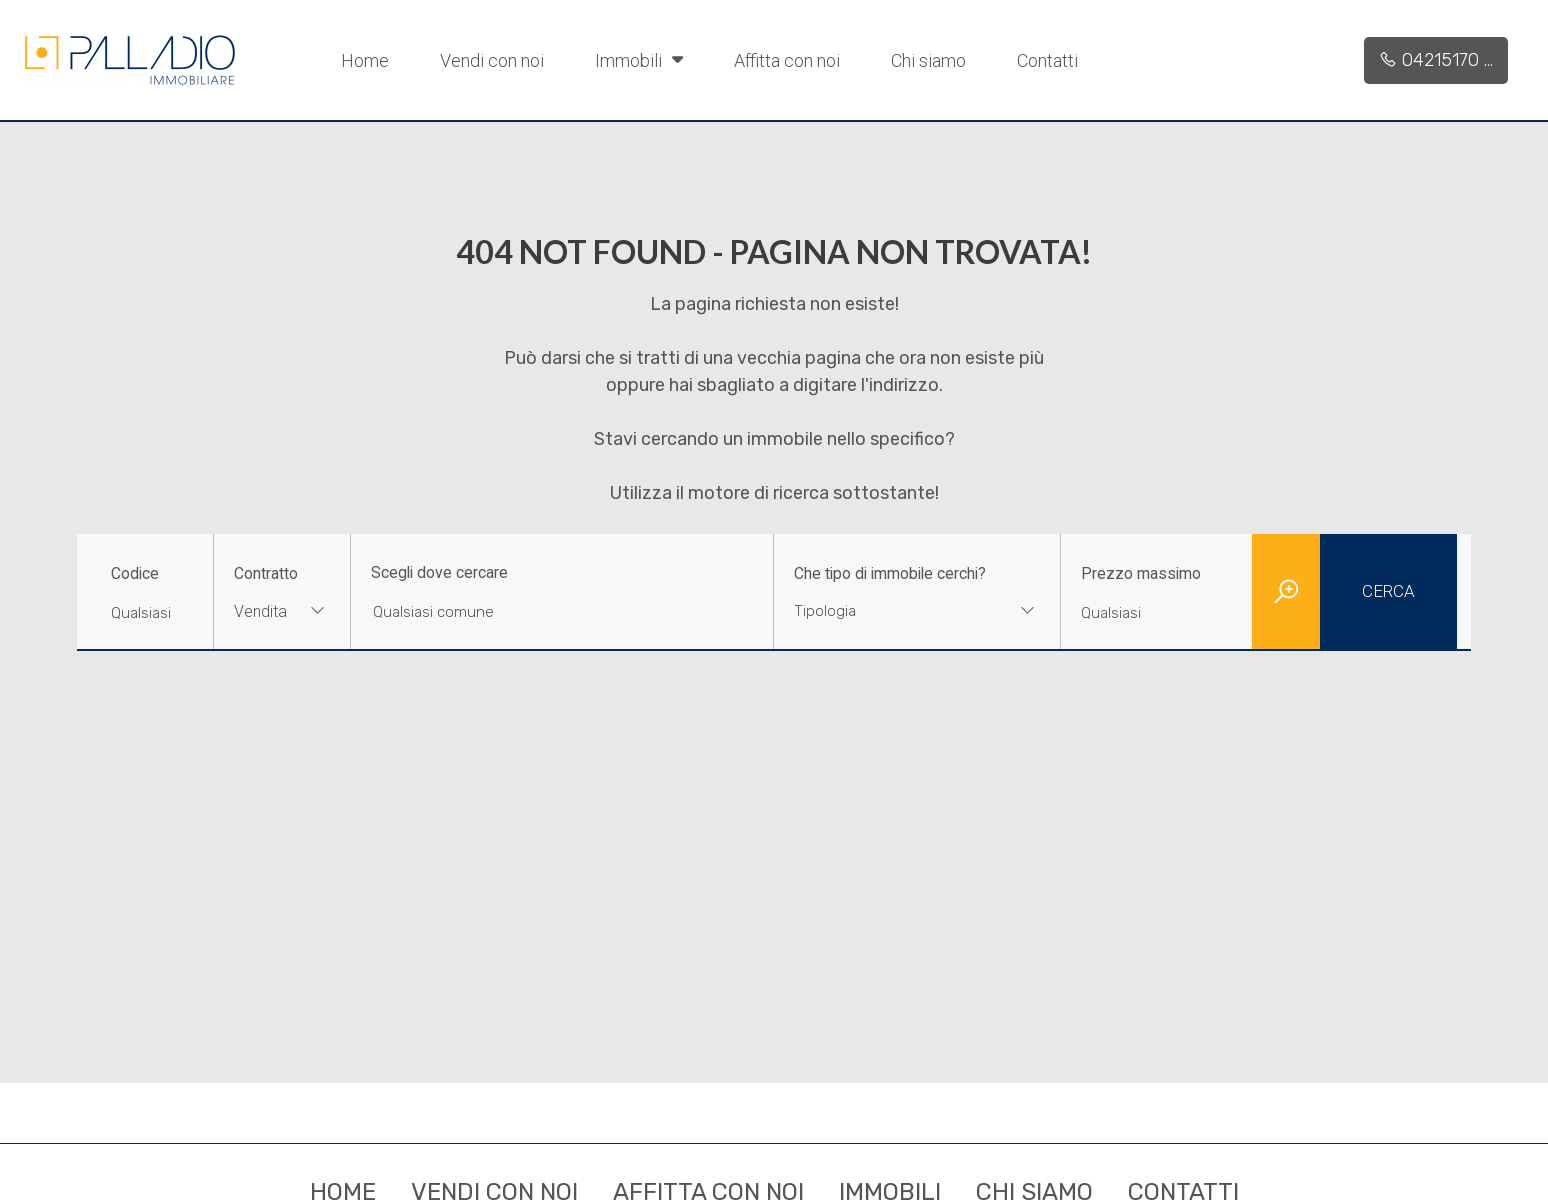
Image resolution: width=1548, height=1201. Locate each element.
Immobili (639, 59)
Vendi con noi (492, 60)
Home (365, 60)
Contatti (1047, 60)
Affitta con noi (787, 60)
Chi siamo (928, 60)
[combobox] (282, 613)
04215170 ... (1436, 60)
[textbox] (891, 611)
